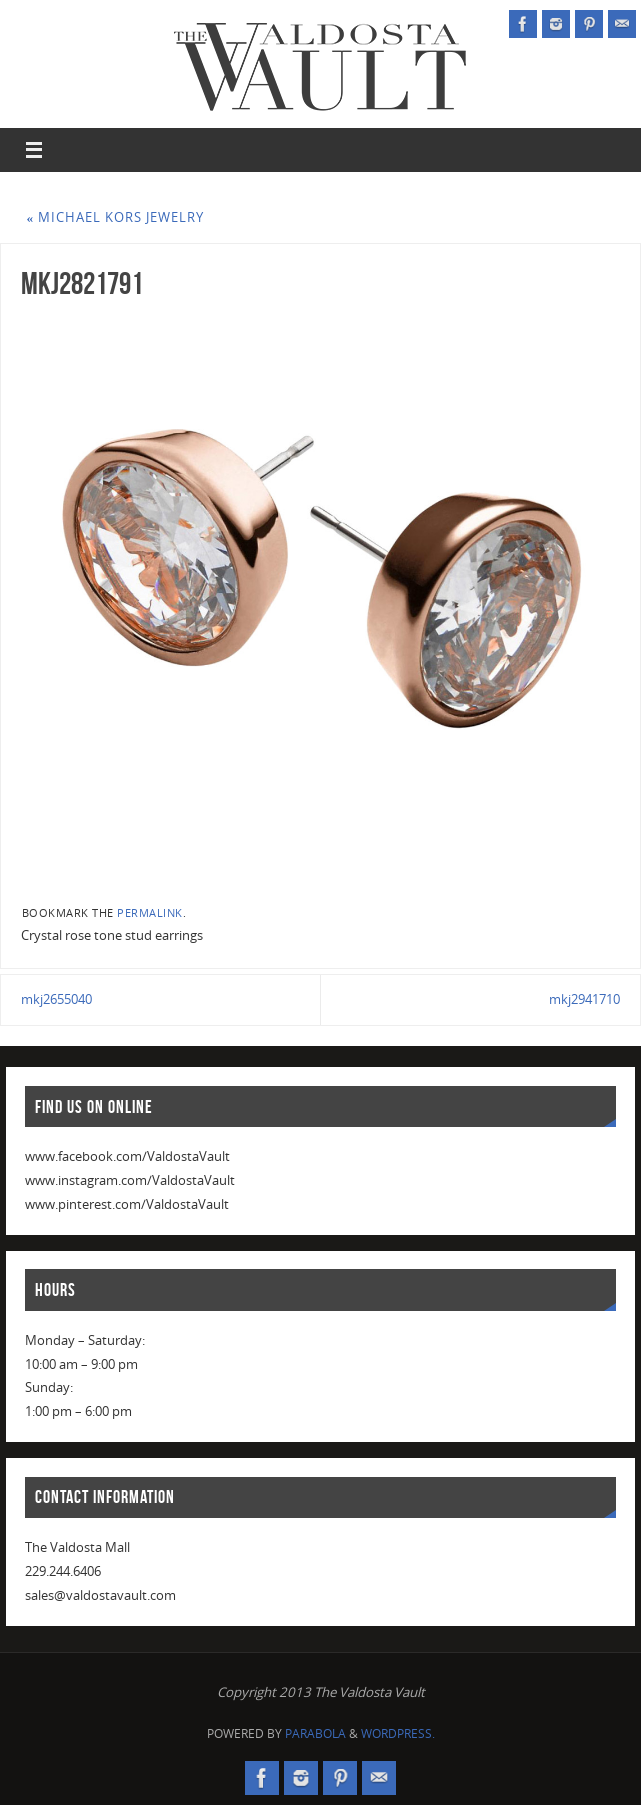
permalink (150, 912)
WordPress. (398, 1733)
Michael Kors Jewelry (116, 217)
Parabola (315, 1733)
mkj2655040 (56, 999)
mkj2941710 (584, 999)
